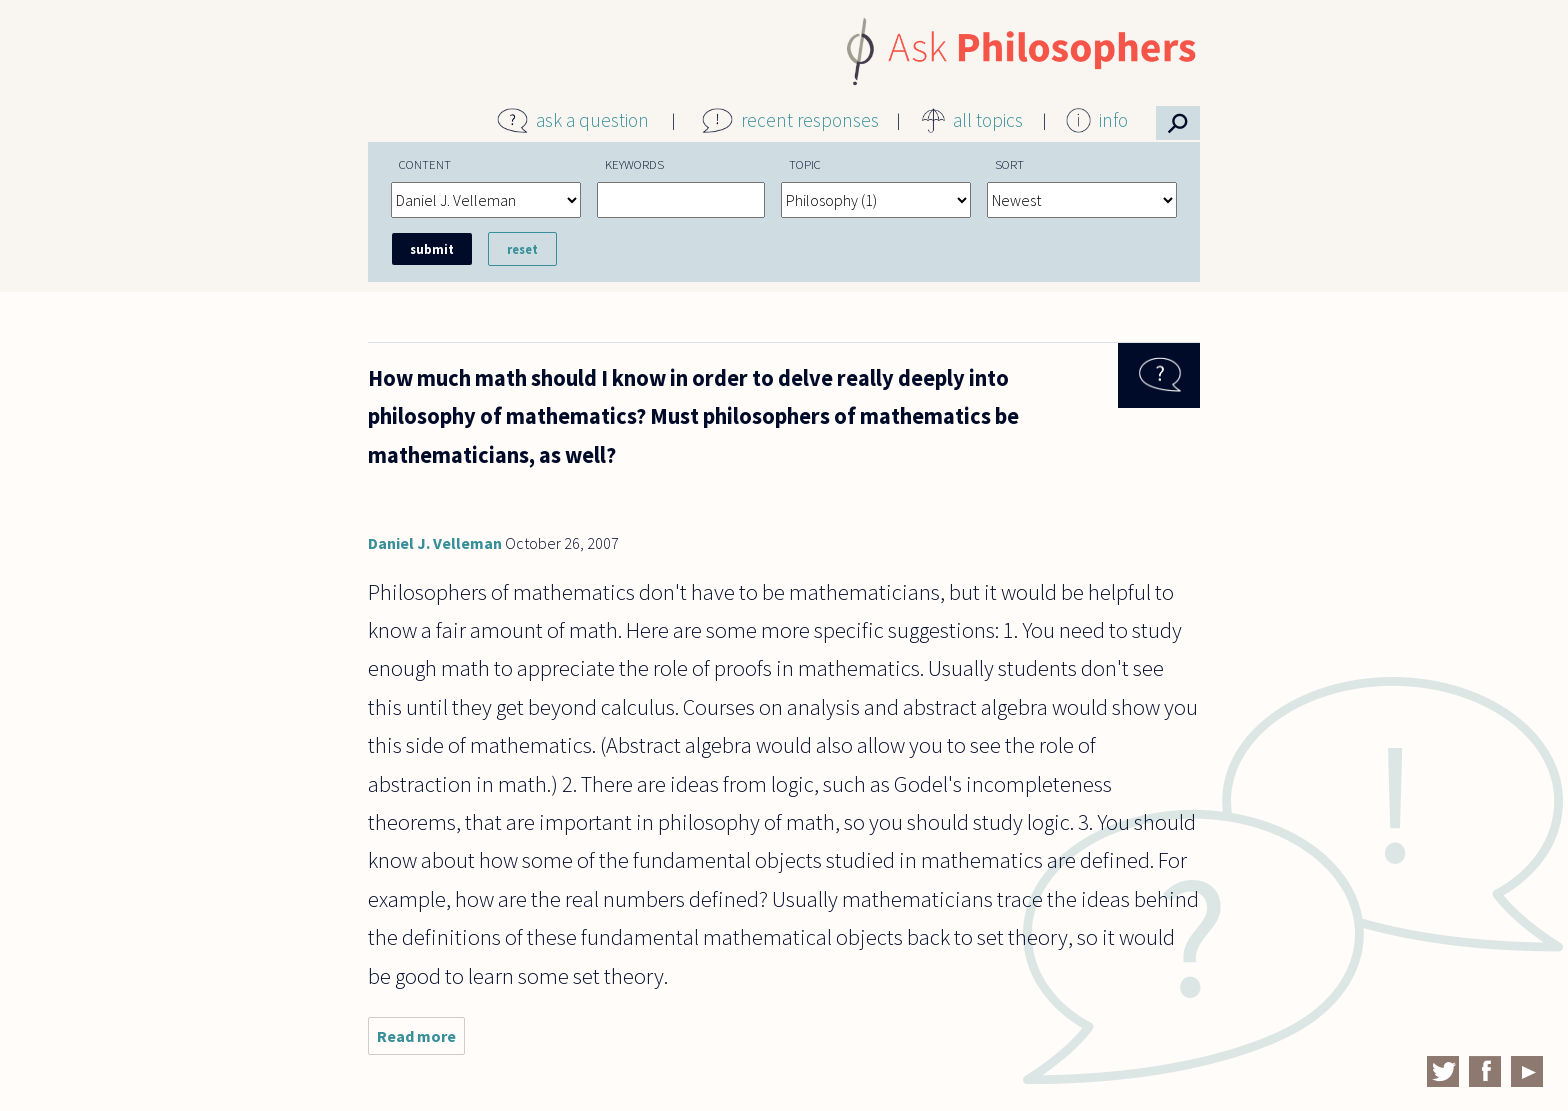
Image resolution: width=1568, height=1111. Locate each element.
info (1113, 120)
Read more (421, 1040)
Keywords (634, 164)
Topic (805, 164)
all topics (988, 120)
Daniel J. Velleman (435, 543)
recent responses (810, 120)
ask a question (592, 120)
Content (425, 164)
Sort (1009, 164)
